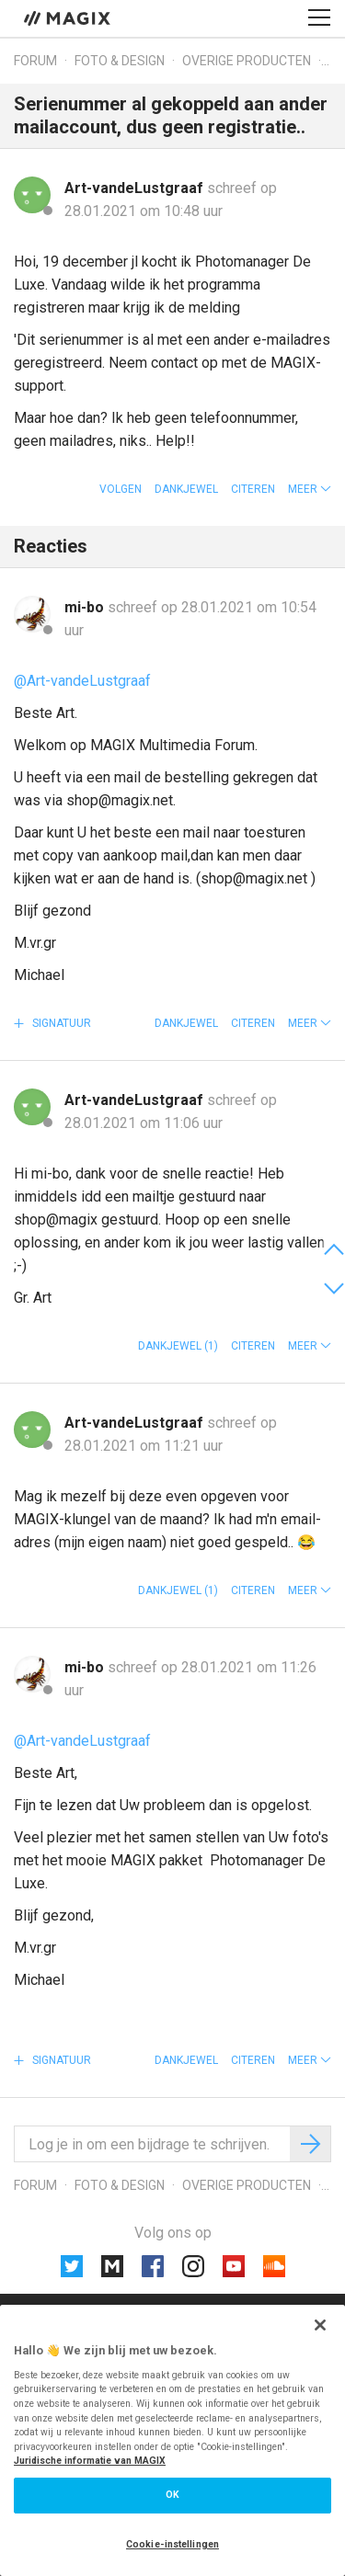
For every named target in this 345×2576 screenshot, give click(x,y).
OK (172, 2495)
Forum (35, 60)
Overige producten (246, 60)
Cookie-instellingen (172, 2544)
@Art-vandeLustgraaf (82, 681)
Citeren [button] (253, 489)
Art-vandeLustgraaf (135, 188)
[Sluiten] (320, 2325)
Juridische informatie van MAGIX (90, 2461)
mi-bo (86, 607)
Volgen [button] (120, 489)
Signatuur (60, 1023)
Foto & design (120, 60)
